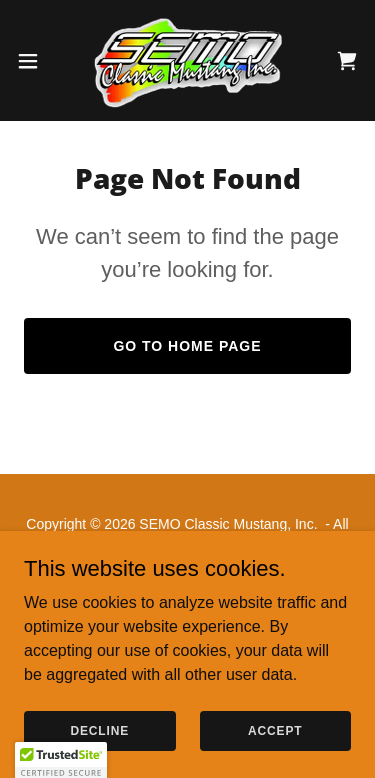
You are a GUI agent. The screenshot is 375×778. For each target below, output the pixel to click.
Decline (99, 730)
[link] (187, 60)
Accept (275, 730)
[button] (35, 61)
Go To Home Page (187, 346)
